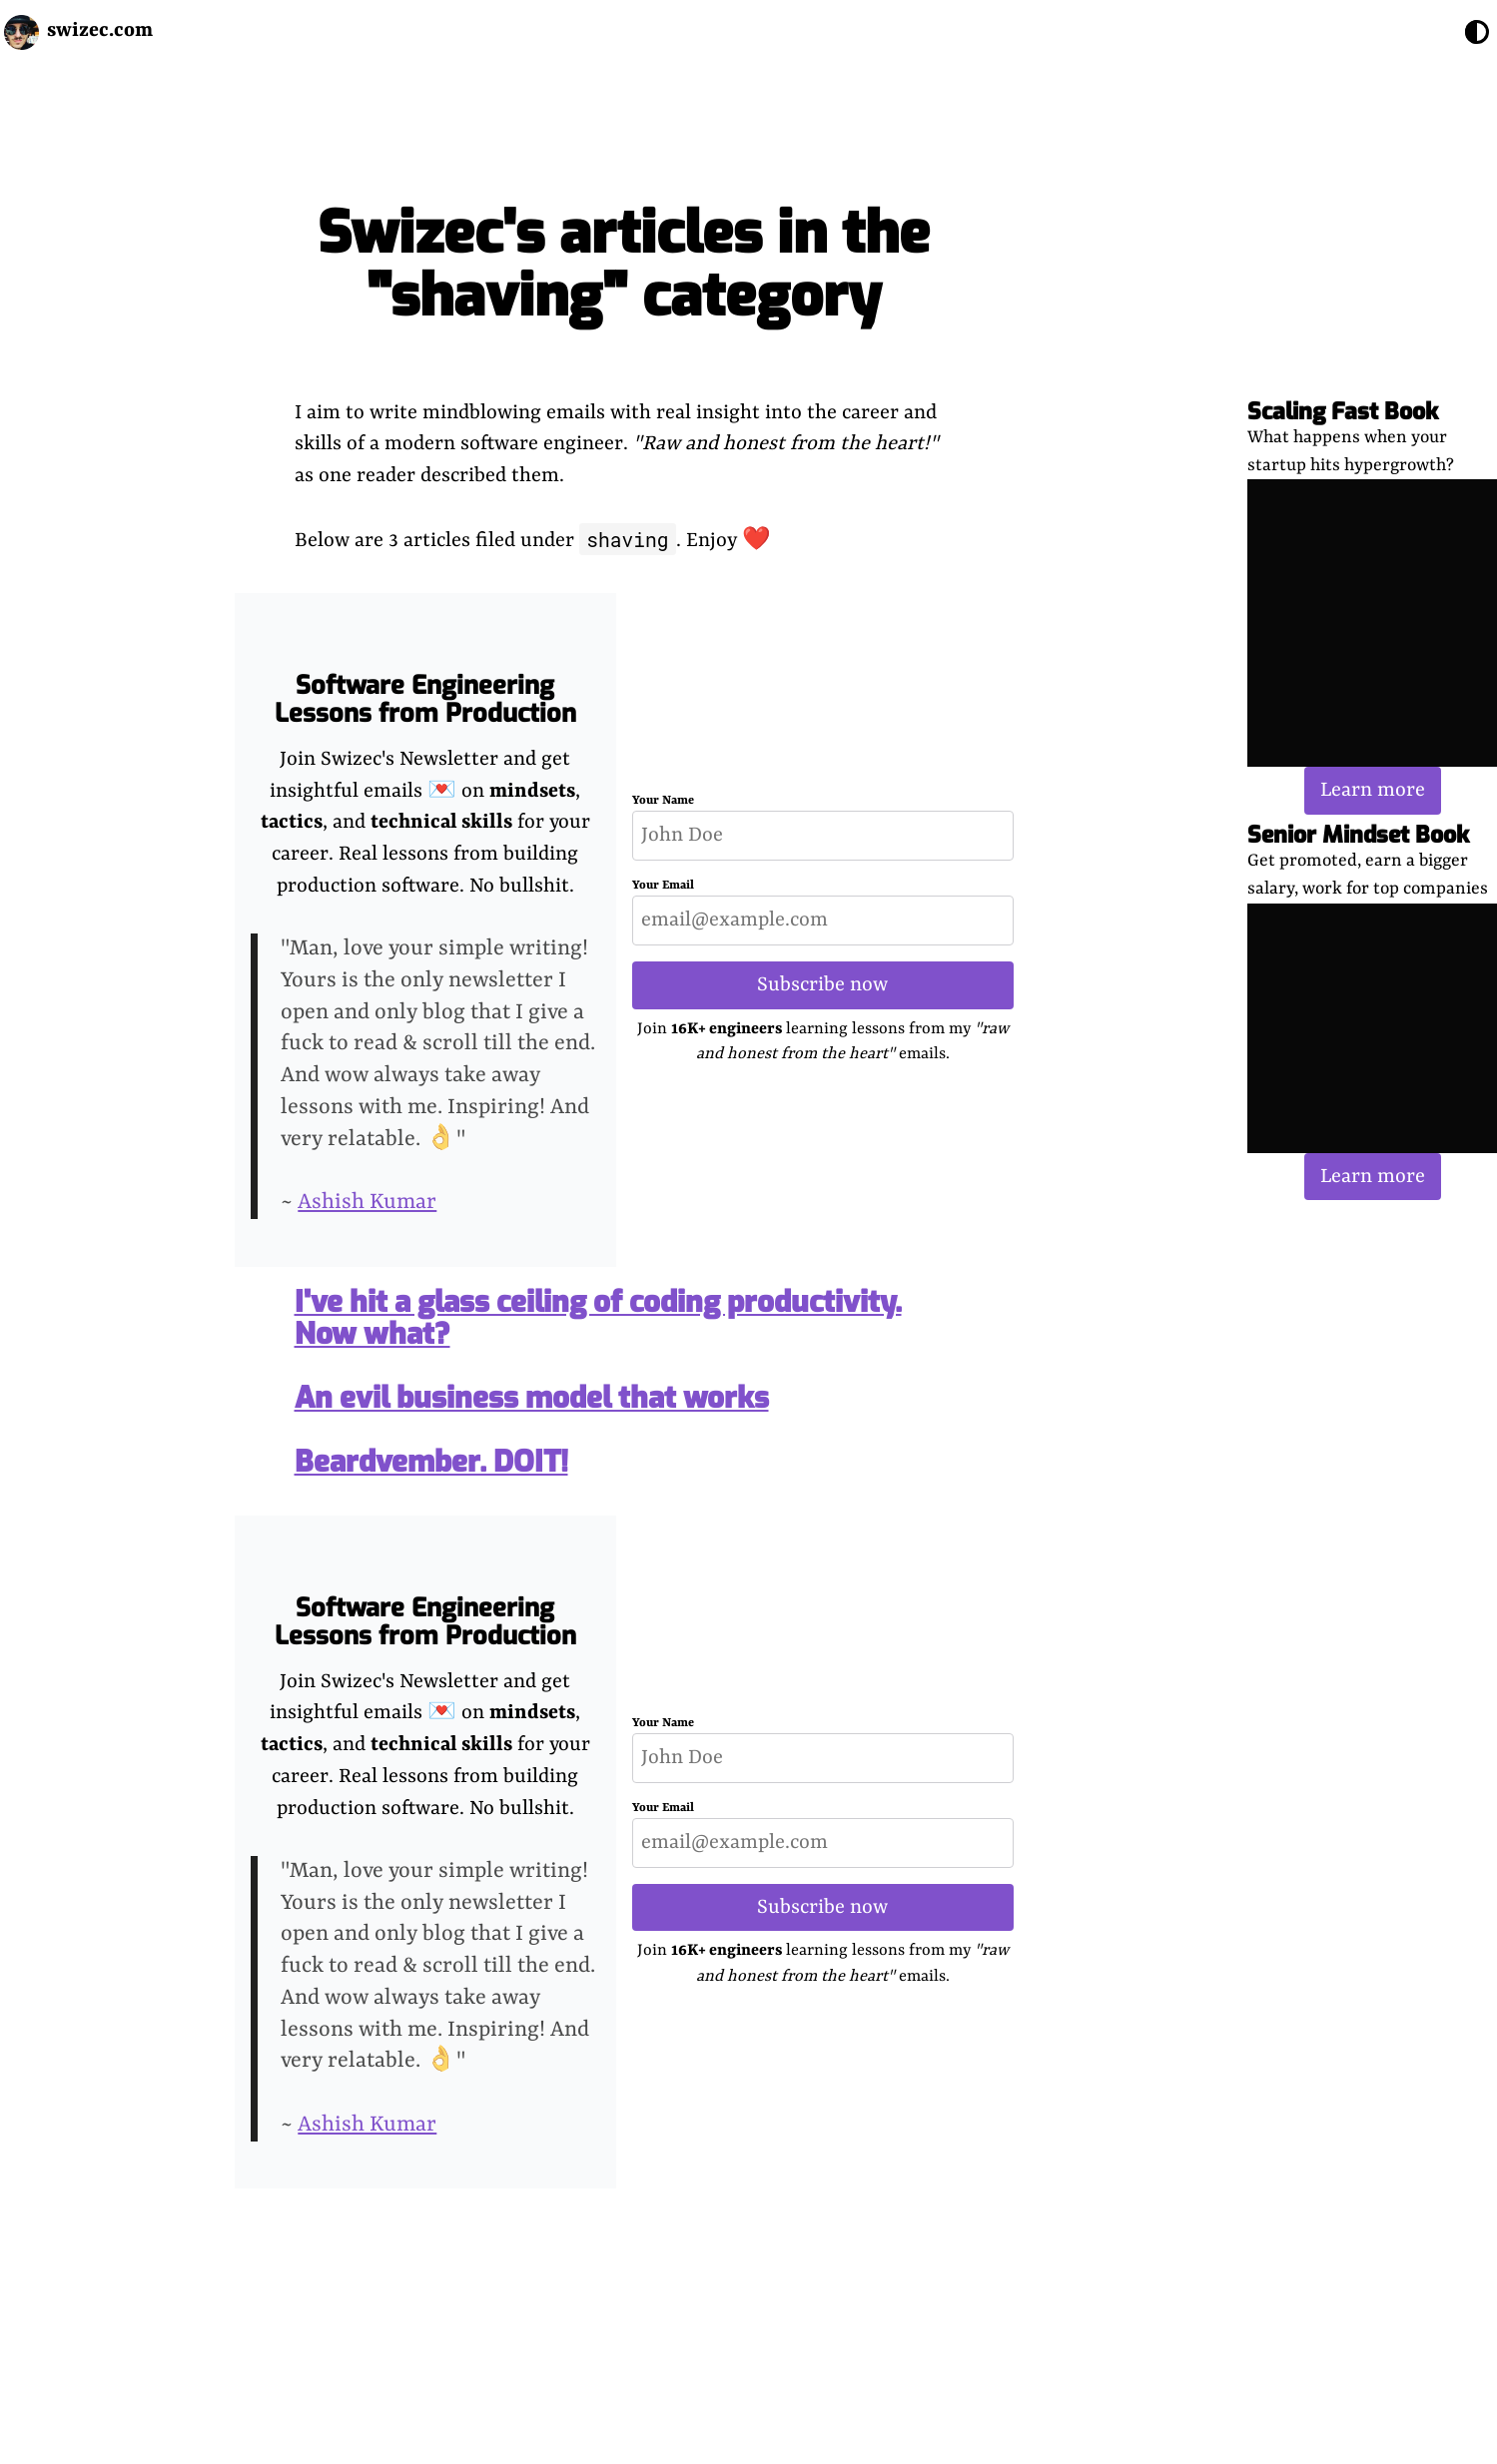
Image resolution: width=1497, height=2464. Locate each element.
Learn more (1372, 790)
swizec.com (100, 30)
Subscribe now (822, 984)
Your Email (663, 886)
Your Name (663, 801)
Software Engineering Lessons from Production (425, 699)
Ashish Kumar (367, 1202)
